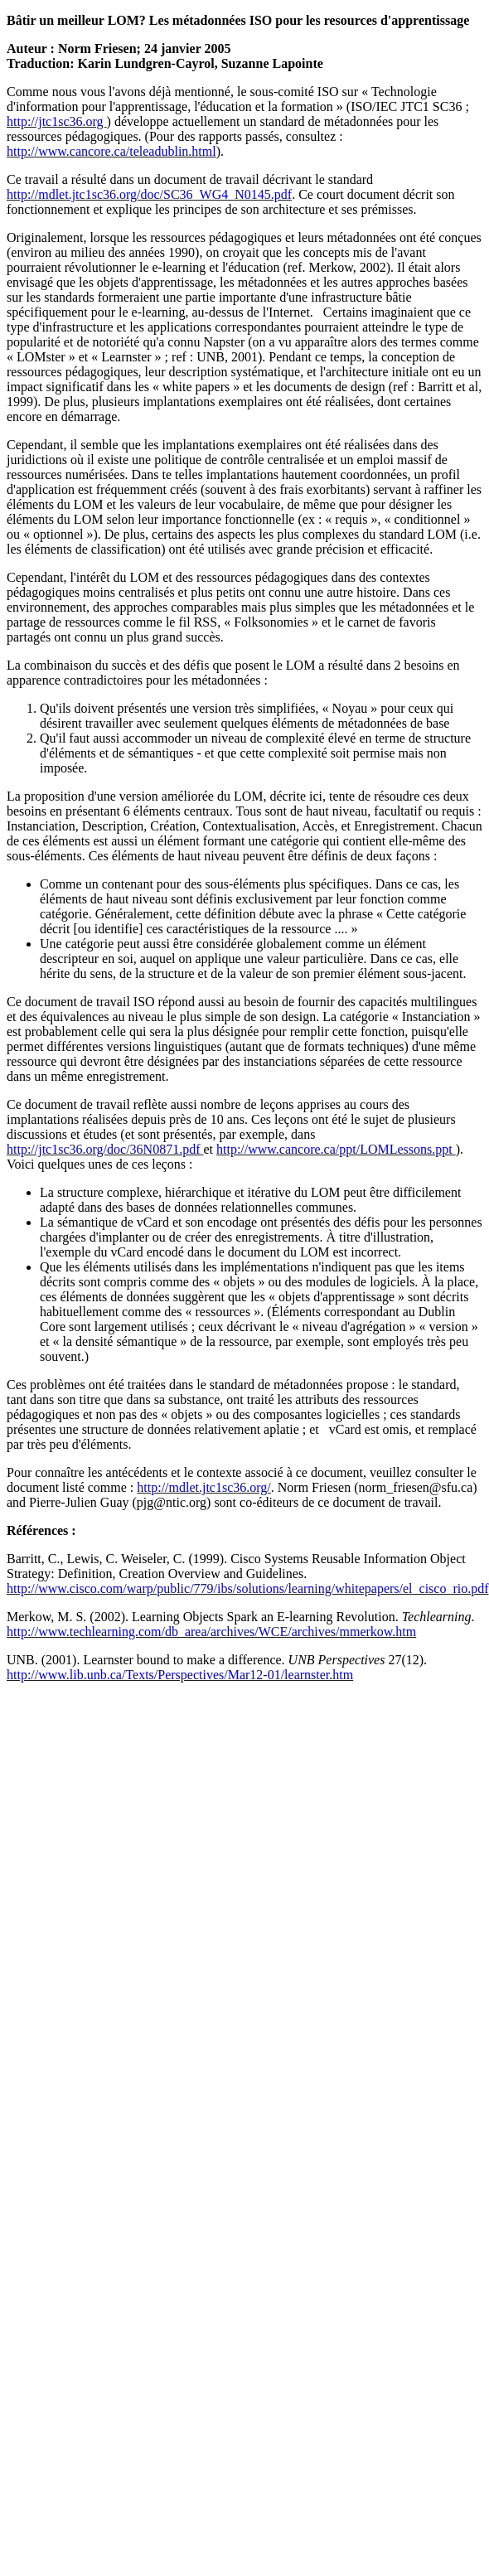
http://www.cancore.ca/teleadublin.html (111, 151)
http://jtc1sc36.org (57, 121)
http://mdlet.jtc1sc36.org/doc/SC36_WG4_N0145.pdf (149, 194)
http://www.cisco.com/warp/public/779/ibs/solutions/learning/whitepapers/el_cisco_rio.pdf (248, 1588)
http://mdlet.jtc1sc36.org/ (203, 1487)
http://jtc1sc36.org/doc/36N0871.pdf (105, 1149)
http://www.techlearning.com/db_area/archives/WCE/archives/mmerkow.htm (211, 1632)
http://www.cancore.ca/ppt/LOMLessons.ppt (336, 1149)
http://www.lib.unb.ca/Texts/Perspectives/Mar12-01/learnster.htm (180, 1675)
